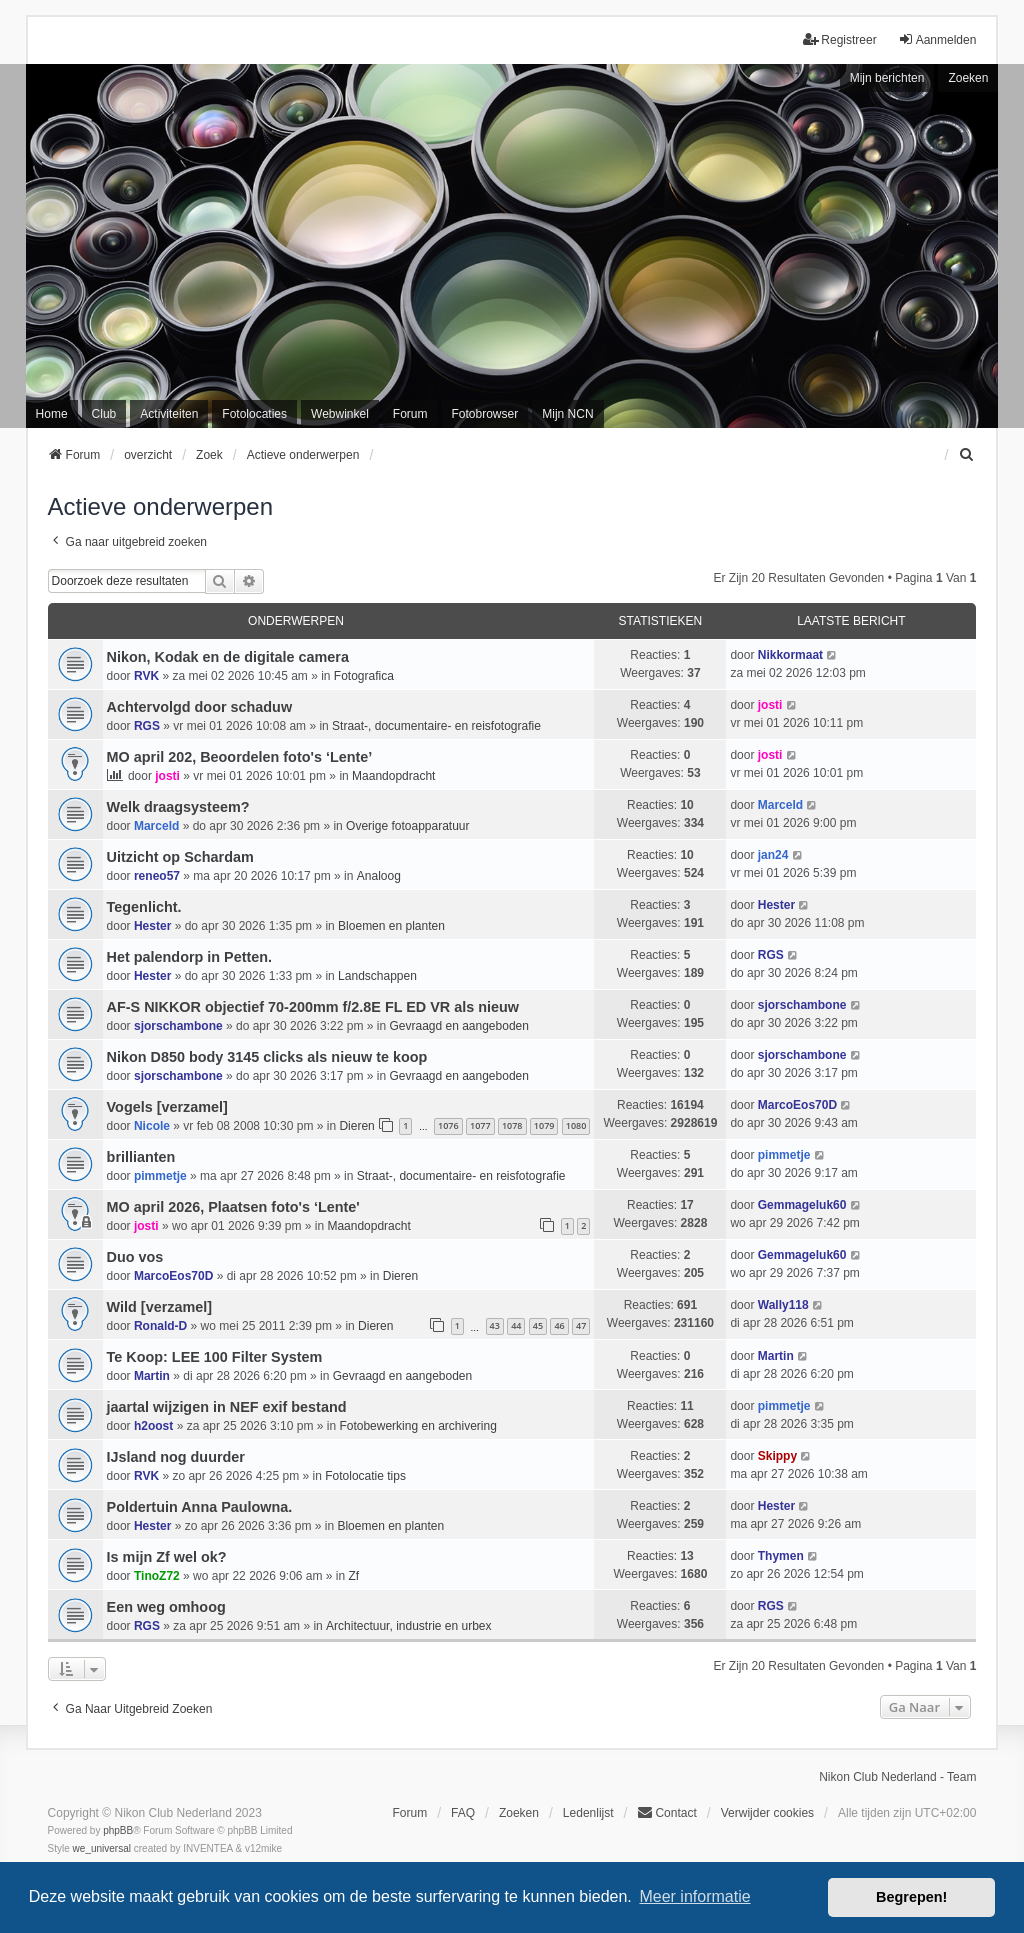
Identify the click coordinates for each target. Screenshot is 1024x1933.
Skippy (777, 1456)
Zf (354, 1576)
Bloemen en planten (391, 926)
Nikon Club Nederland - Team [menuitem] (897, 1777)
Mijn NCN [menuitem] (567, 414)
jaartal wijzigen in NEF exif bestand (227, 1407)
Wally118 (783, 1305)
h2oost (153, 1426)
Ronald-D (160, 1326)
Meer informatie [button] (694, 1896)
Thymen (781, 1556)
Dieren (356, 1126)
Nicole (152, 1126)
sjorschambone (178, 1026)
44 (516, 1325)
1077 (480, 1125)
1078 (512, 1125)
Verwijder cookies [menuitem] (767, 1813)
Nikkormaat (790, 655)
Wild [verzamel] (159, 1307)
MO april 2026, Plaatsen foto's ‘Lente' (233, 1207)
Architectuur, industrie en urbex (408, 1626)
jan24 (773, 855)
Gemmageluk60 (802, 1205)
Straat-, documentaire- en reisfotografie (436, 726)
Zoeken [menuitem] (519, 1813)
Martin (152, 1376)
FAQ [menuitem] (463, 1813)
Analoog (379, 876)
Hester (152, 926)
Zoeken (968, 78)
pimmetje (160, 1176)
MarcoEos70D (797, 1105)
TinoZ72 (157, 1576)
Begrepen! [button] (911, 1897)
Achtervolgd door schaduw (200, 707)
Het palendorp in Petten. (190, 957)
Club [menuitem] (104, 414)
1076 (448, 1125)
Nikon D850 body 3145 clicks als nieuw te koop (267, 1057)
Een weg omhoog (166, 1607)
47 (581, 1325)
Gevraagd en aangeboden (458, 1026)
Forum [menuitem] (410, 414)
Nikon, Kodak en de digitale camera (228, 657)
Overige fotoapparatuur (407, 826)
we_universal (102, 1848)
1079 (544, 1125)
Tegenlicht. (144, 907)
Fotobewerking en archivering (417, 1426)
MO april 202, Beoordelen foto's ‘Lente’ (240, 757)
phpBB (118, 1830)
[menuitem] (967, 455)
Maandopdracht (393, 776)
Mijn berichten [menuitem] (887, 78)
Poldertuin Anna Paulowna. (200, 1507)
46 (559, 1325)
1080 (576, 1125)
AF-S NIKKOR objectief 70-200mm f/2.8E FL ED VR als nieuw (313, 1007)
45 (538, 1325)
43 (495, 1325)
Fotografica (364, 676)
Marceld (156, 826)
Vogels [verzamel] (167, 1107)
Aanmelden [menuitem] (937, 39)
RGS (147, 726)
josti (770, 705)
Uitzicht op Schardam (180, 857)
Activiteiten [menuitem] (169, 414)
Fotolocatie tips (365, 1476)
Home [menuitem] (52, 414)
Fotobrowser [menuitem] (485, 414)
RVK (146, 676)
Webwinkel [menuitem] (340, 414)
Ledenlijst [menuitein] (588, 1813)
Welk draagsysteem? (178, 807)
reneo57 (157, 876)
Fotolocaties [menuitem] (254, 414)
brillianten (141, 1157)
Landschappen (377, 976)
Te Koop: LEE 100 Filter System (215, 1357)
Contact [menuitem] (666, 1812)
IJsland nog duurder (176, 1457)
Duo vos (135, 1257)
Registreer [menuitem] (839, 39)
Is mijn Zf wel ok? (167, 1557)
